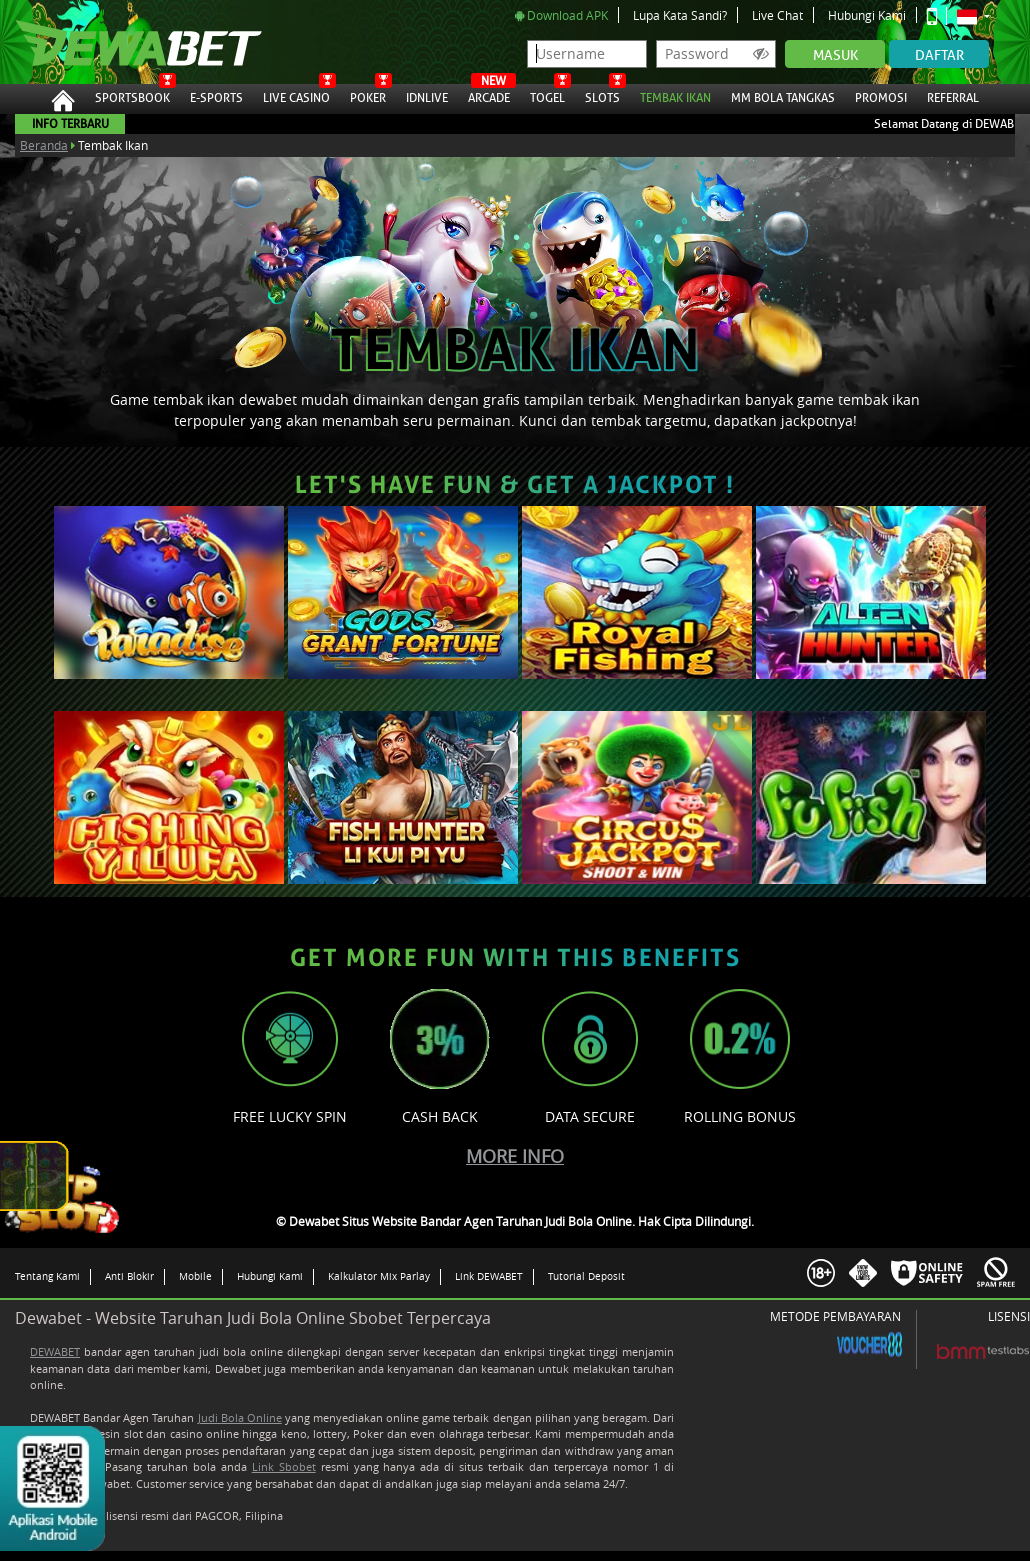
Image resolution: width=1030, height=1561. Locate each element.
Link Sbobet (284, 1466)
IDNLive (427, 95)
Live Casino (296, 95)
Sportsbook (132, 95)
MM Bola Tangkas (783, 95)
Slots (602, 95)
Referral (953, 98)
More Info (515, 1156)
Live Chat (777, 15)
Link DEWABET (489, 1276)
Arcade (489, 95)
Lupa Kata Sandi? (680, 15)
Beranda (44, 145)
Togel (547, 95)
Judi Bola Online (240, 1417)
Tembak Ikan (675, 95)
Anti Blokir (129, 1276)
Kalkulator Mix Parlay (379, 1276)
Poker (368, 95)
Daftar (939, 55)
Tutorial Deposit (586, 1276)
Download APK (561, 15)
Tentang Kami (47, 1276)
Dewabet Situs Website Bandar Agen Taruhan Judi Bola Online (118, 42)
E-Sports (216, 95)
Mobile (195, 1276)
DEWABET (55, 1351)
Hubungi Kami (867, 15)
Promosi (881, 95)
